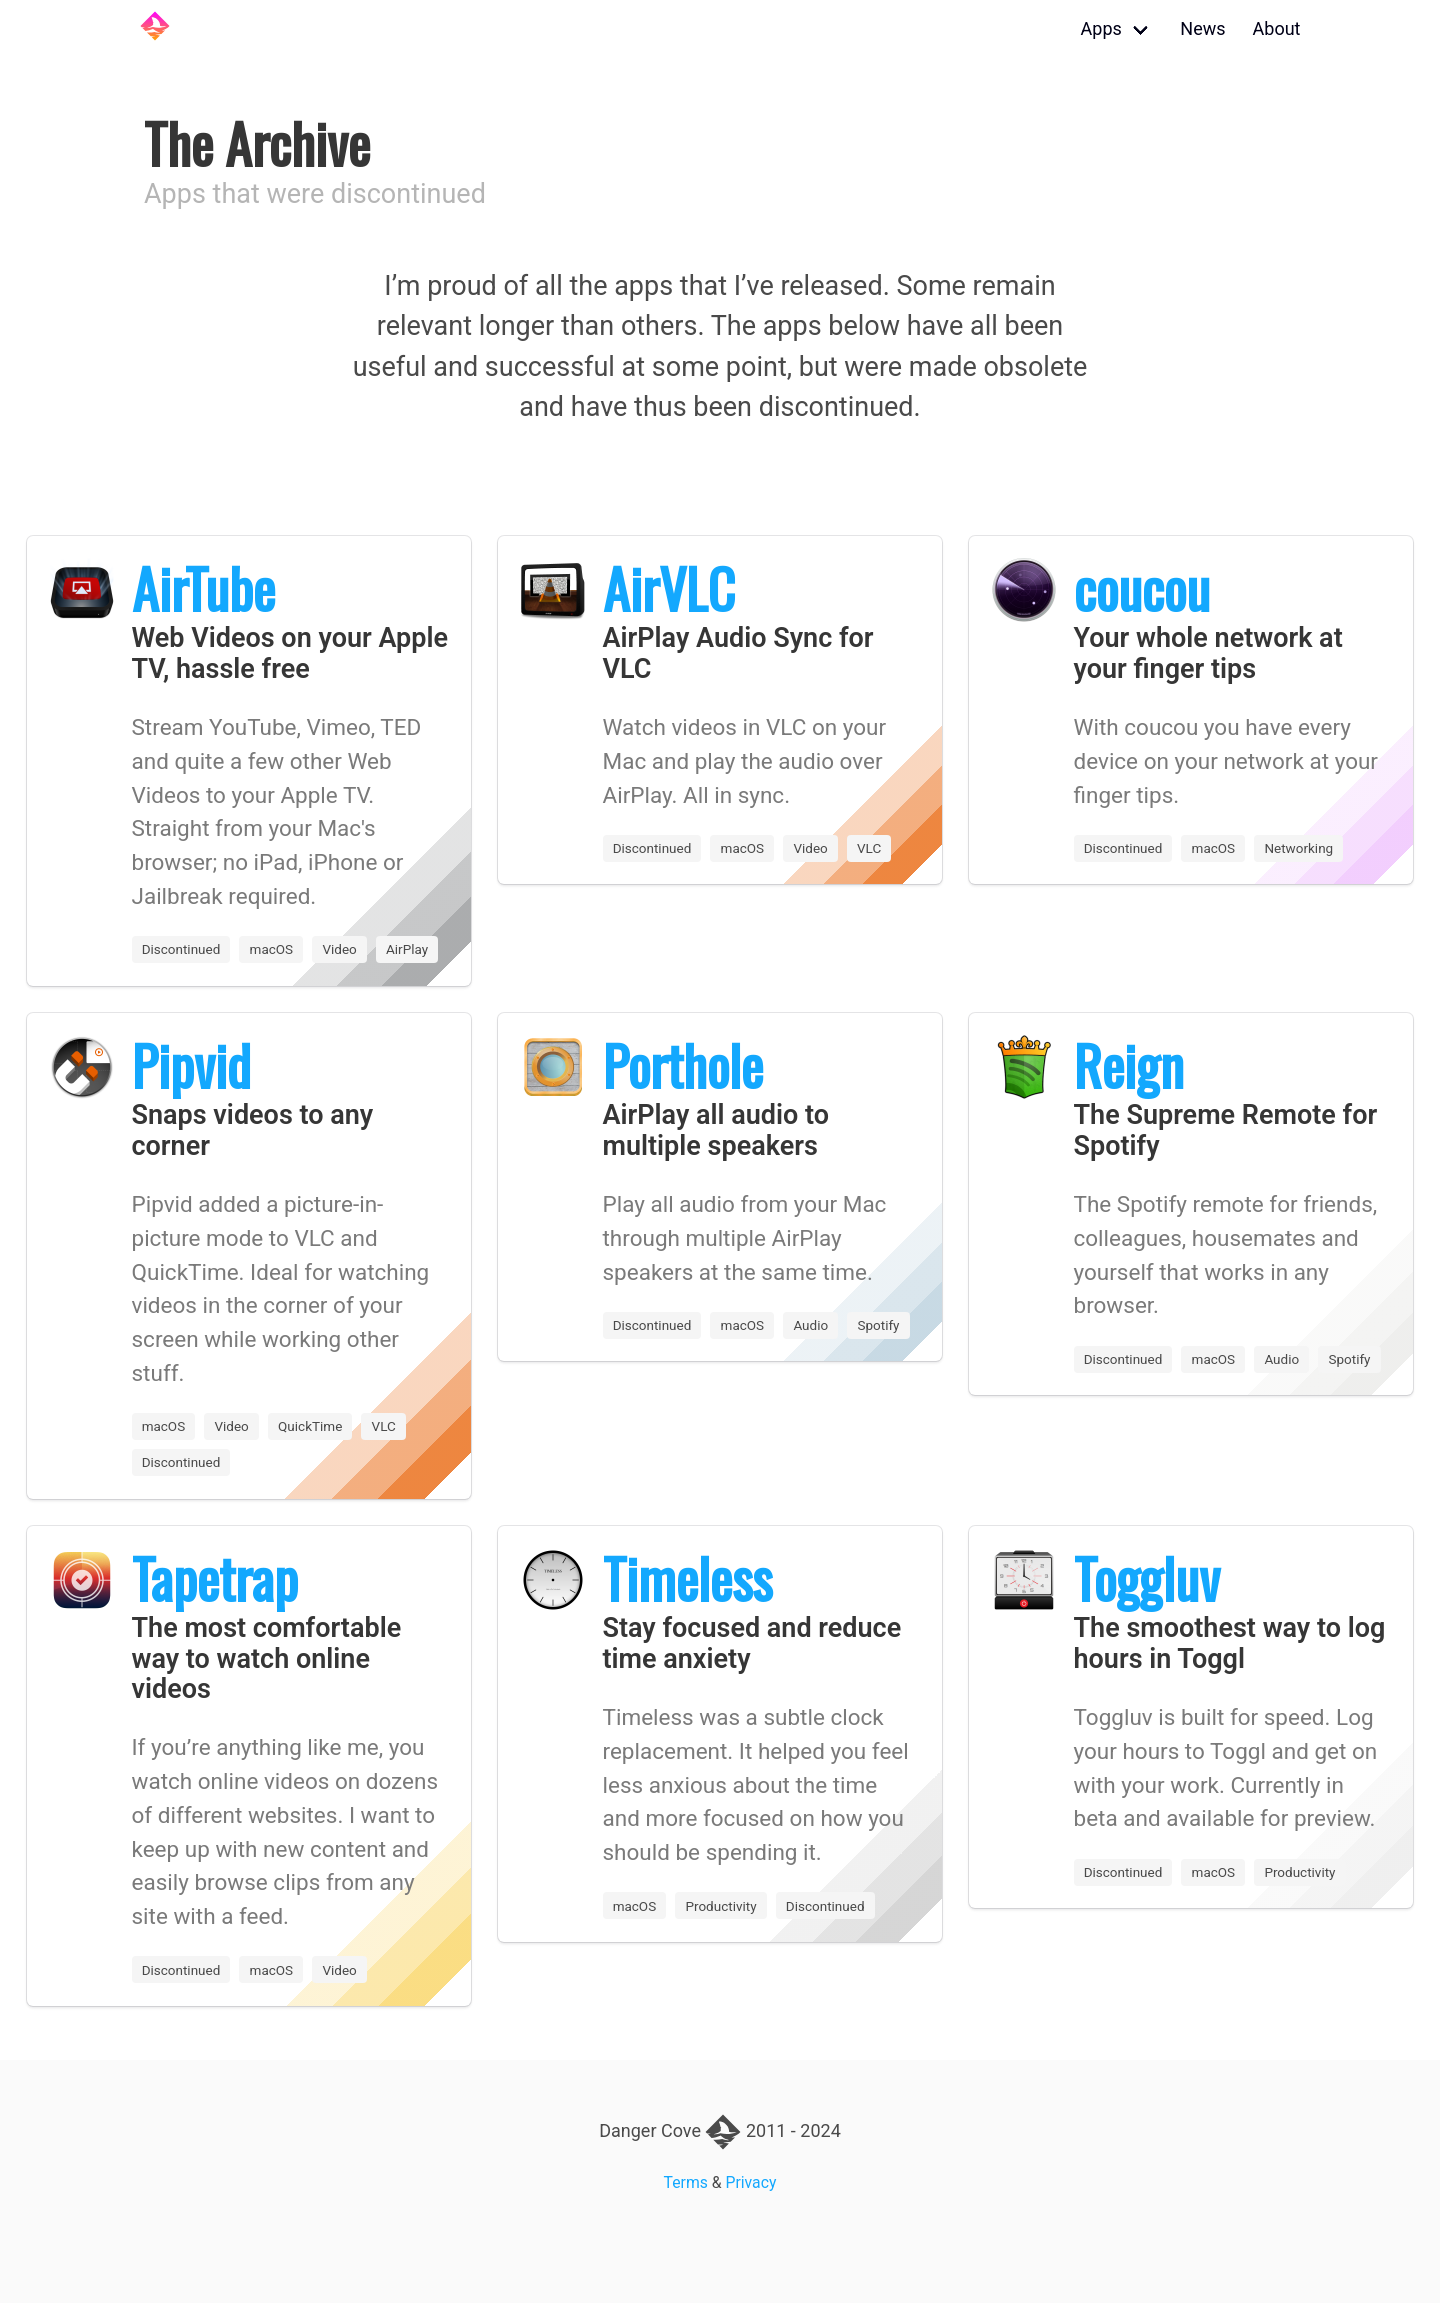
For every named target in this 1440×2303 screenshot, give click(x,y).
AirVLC (669, 588)
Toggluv (1147, 1578)
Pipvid (191, 1065)
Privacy (751, 2182)
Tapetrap (215, 1578)
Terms (686, 2182)
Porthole (683, 1065)
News (1202, 28)
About (1277, 28)
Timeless (687, 1578)
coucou (1142, 588)
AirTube (203, 588)
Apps (1101, 28)
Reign (1129, 1065)
